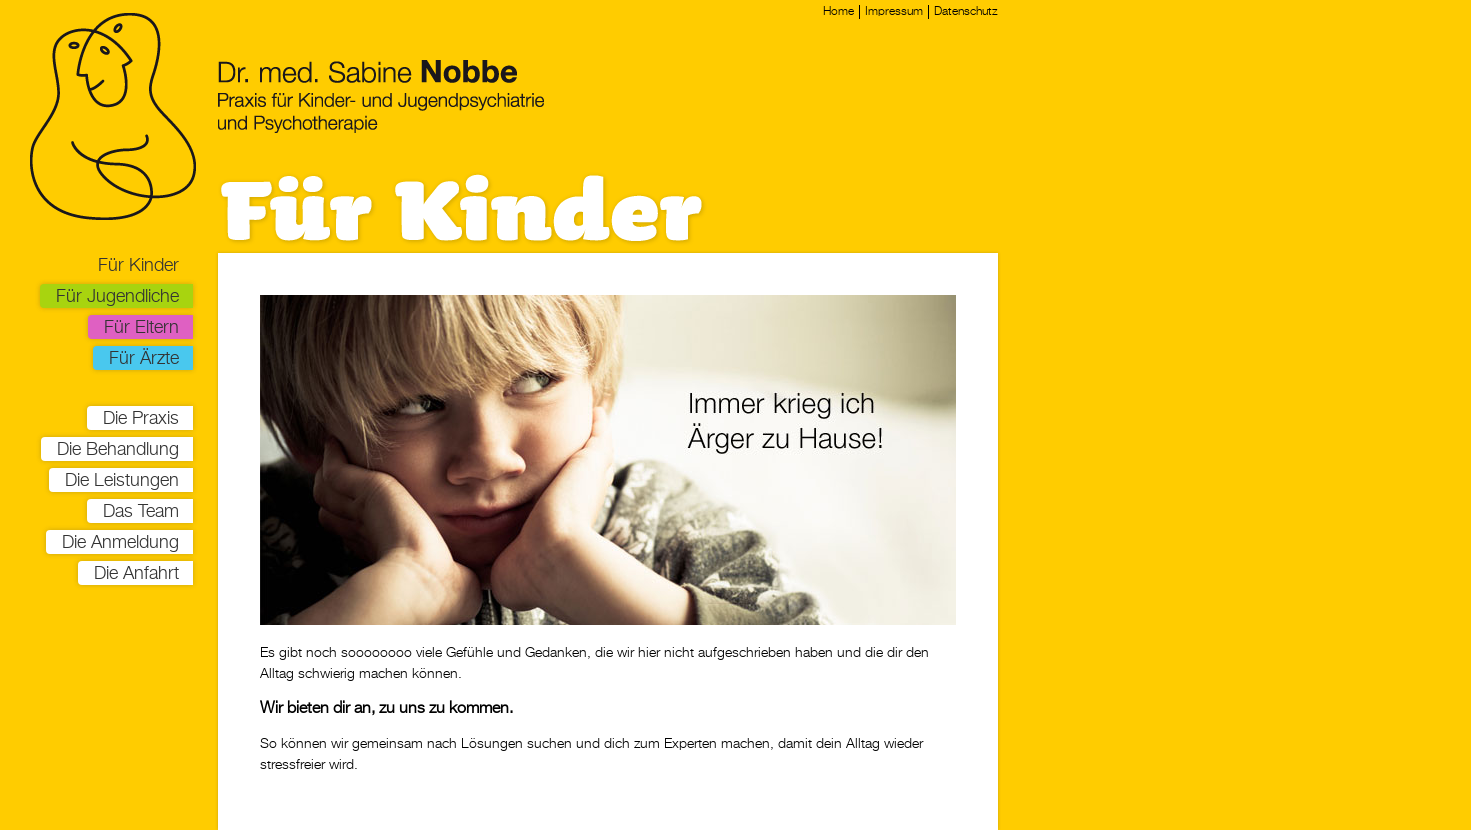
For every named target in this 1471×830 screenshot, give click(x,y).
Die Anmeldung (120, 543)
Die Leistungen (122, 481)
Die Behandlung (118, 450)
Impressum (894, 12)
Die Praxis (141, 419)
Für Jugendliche (117, 297)
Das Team (141, 512)
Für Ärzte (144, 359)
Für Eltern (141, 328)
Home (838, 12)
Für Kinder (138, 266)
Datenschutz (966, 12)
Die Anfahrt (136, 574)
